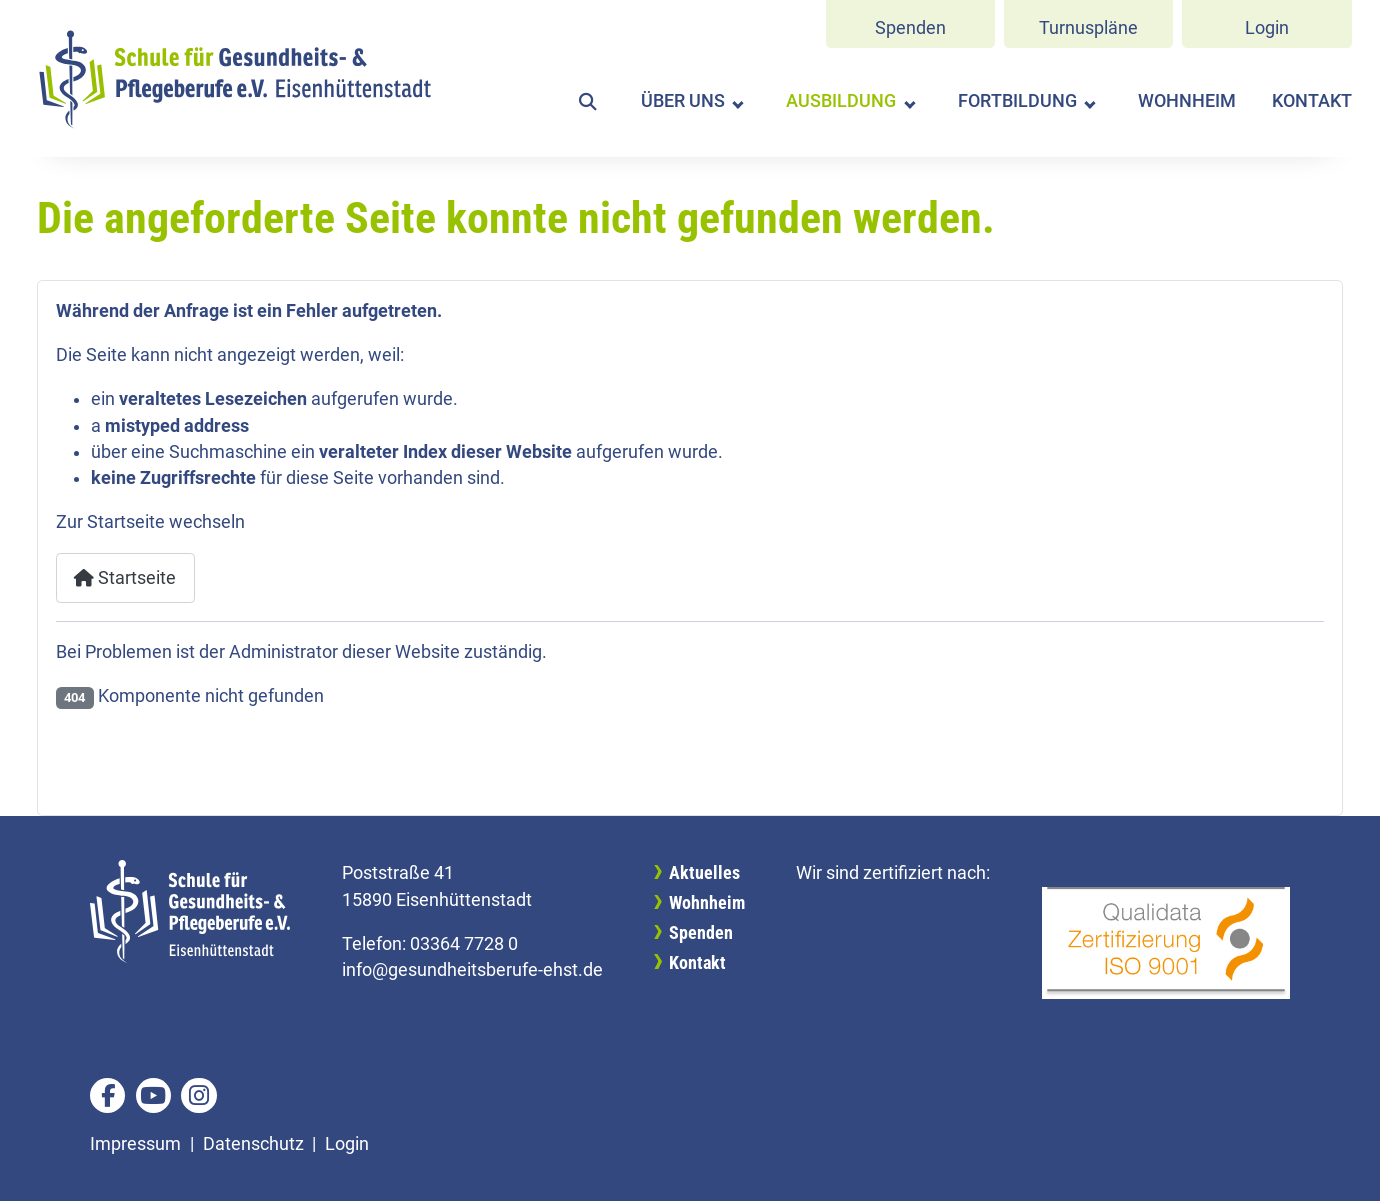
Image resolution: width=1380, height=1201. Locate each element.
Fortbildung (1017, 101)
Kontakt (1312, 101)
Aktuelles (704, 873)
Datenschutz (253, 1144)
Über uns (683, 101)
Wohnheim (1187, 101)
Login (1267, 28)
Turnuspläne (1088, 28)
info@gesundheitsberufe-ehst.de (472, 970)
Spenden (910, 28)
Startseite (125, 578)
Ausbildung (841, 101)
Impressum (135, 1144)
